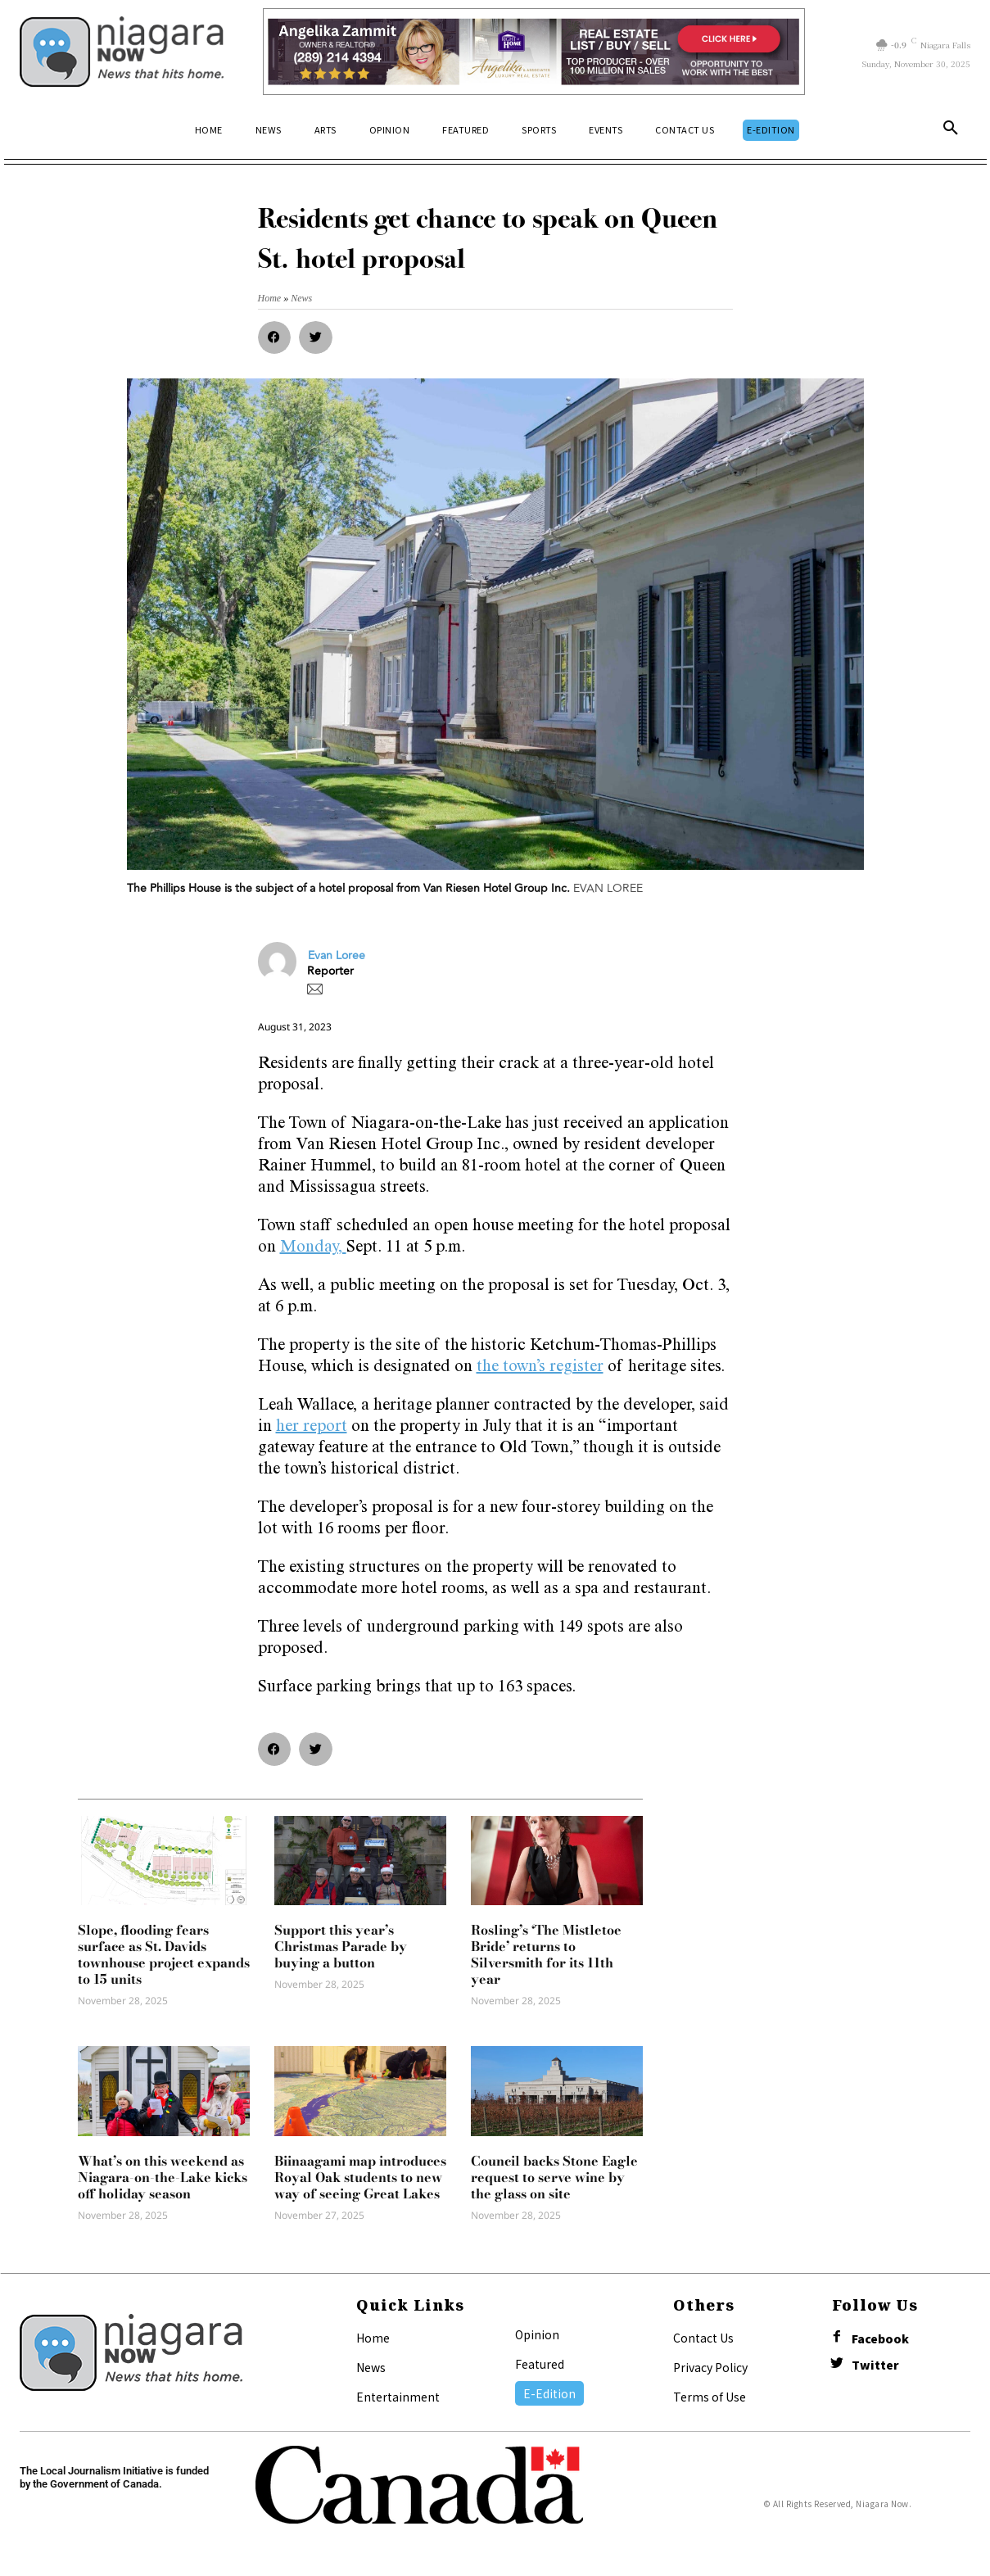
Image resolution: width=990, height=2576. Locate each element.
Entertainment (398, 2396)
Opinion (537, 2334)
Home (373, 2337)
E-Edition (549, 2393)
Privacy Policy (710, 2367)
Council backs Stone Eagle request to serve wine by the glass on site (554, 2177)
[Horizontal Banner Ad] (534, 51)
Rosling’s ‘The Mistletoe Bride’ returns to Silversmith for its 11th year (546, 1954)
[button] (950, 131)
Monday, (313, 1248)
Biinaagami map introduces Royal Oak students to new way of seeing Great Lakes (360, 2177)
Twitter (875, 2365)
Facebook (880, 2339)
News (371, 2367)
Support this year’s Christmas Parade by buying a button (340, 1946)
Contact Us (703, 2337)
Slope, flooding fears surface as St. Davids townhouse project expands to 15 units (164, 1954)
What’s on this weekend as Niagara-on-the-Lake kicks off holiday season (162, 2177)
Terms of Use (709, 2396)
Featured (539, 2364)
